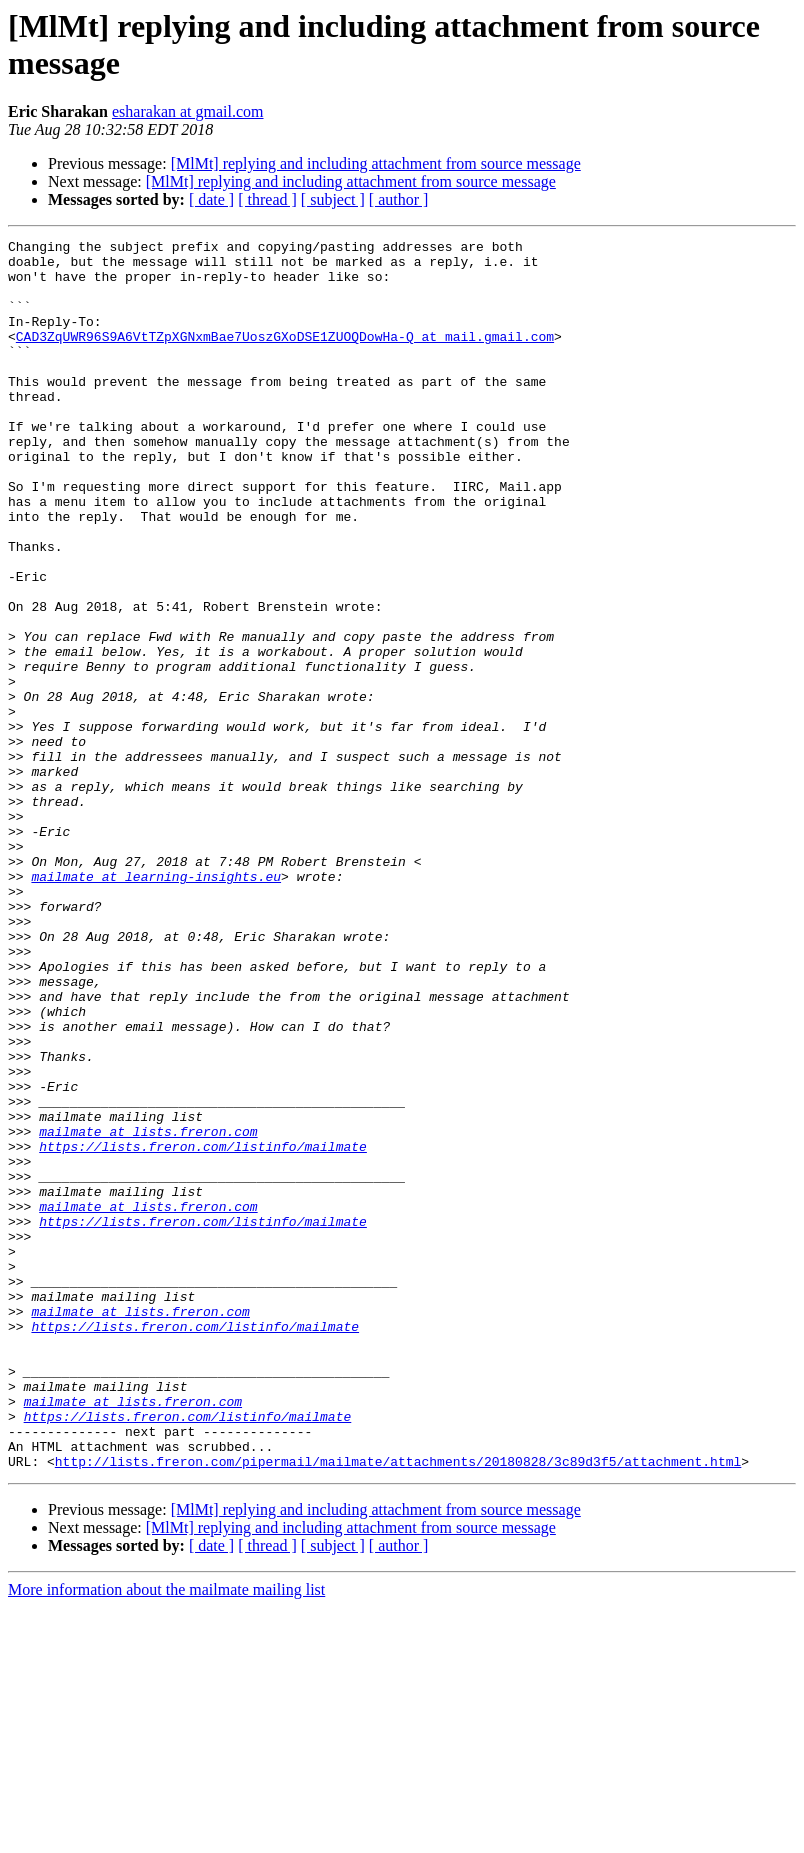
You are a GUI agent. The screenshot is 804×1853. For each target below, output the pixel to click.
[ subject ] (333, 199)
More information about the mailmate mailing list (166, 1835)
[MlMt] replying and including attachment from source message (376, 163)
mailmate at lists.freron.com (148, 1311)
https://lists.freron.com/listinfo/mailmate (203, 1329)
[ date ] (211, 199)
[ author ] (399, 199)
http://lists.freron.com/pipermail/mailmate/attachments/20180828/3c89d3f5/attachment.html (398, 1707)
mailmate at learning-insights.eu (156, 1005)
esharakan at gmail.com (188, 111)
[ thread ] (267, 199)
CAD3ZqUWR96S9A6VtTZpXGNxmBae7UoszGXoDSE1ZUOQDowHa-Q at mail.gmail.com (285, 357)
